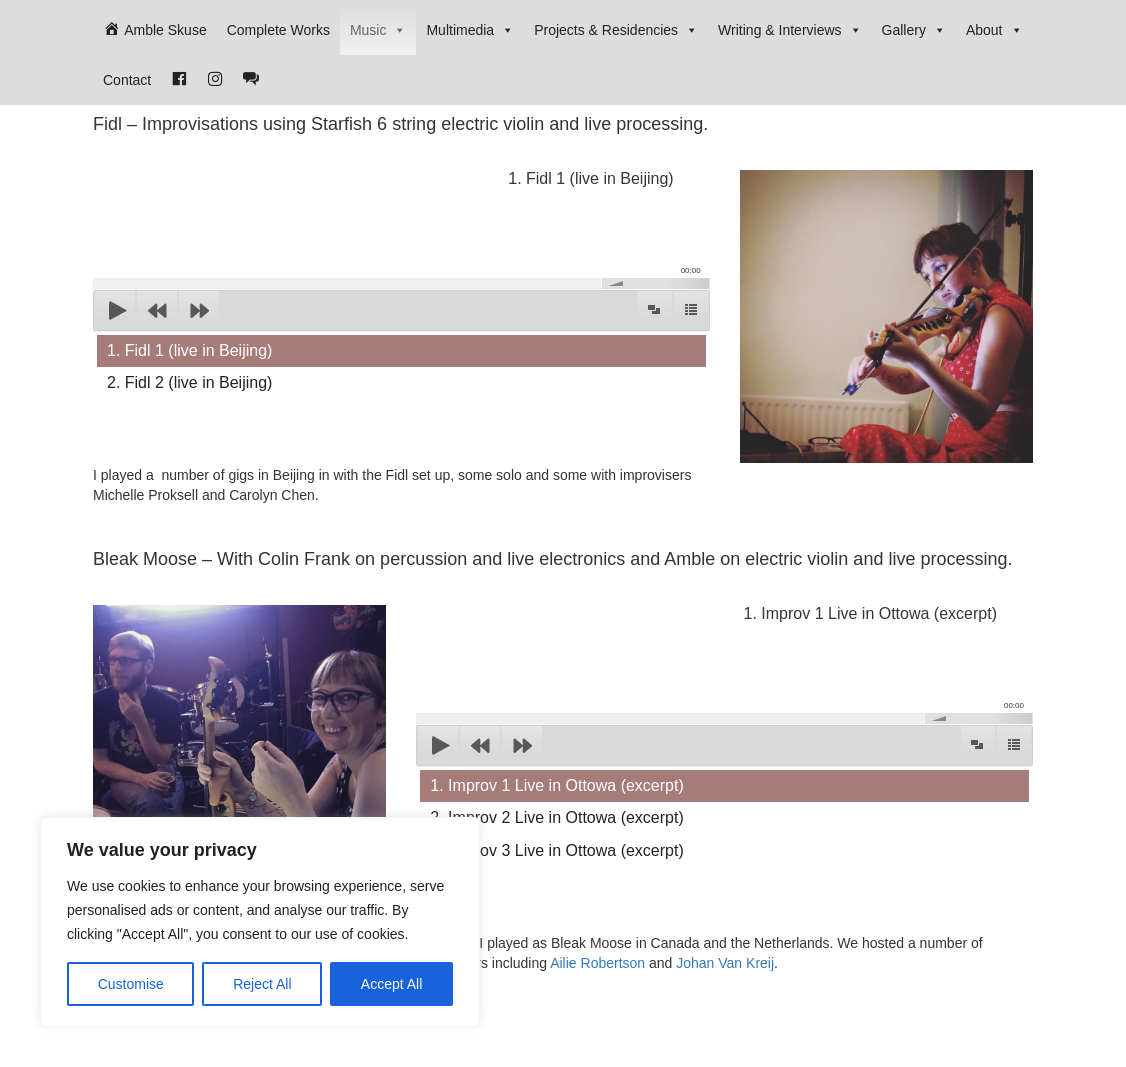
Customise (131, 984)
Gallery (914, 30)
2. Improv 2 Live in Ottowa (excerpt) (556, 817)
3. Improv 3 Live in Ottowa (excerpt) (556, 850)
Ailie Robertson (597, 963)
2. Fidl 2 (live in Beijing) (189, 382)
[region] (260, 922)
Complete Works (278, 30)
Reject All (262, 984)
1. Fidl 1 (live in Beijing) (189, 350)
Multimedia (470, 30)
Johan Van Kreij (725, 963)
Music (378, 30)
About (994, 30)
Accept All (391, 984)
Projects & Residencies (616, 30)
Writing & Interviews (789, 30)
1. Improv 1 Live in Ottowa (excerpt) (556, 785)
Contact (127, 80)
